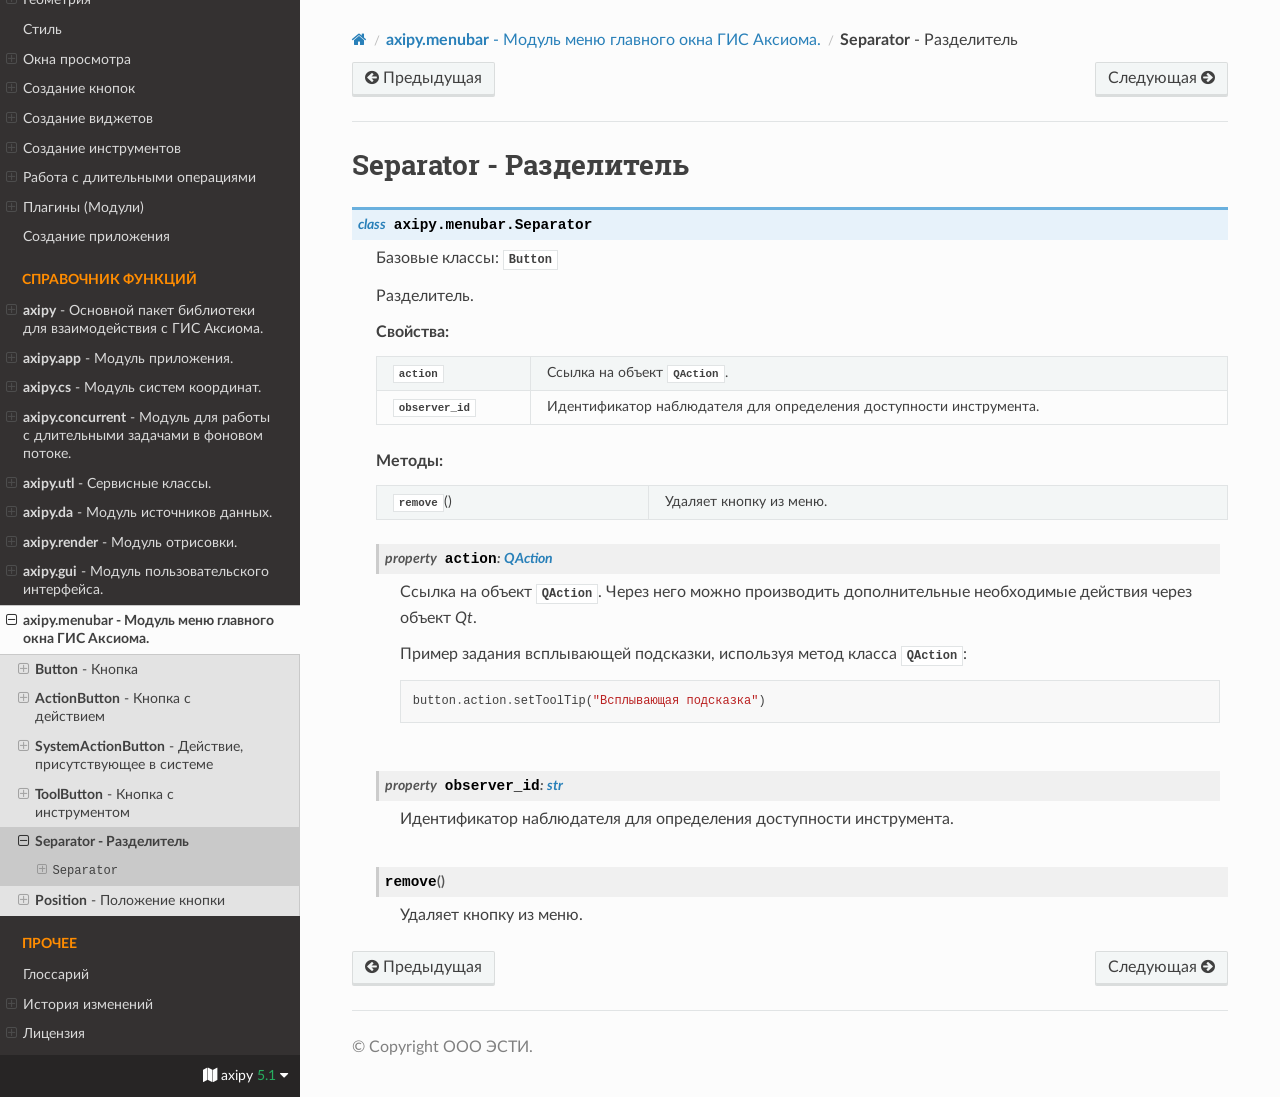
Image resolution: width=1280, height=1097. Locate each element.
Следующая (1161, 78)
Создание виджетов (79, 119)
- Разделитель (103, 842)
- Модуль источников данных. (139, 513)
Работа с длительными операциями (131, 178)
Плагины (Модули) (75, 208)
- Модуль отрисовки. (121, 543)
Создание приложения (96, 236)
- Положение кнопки (121, 901)
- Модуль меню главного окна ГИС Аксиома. (140, 629)
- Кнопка (78, 670)
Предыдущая (423, 78)
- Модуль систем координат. (133, 388)
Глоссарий (56, 974)
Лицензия (45, 1034)
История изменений (79, 1005)
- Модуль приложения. (119, 359)
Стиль (42, 29)
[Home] (359, 39)
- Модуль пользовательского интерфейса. (137, 580)
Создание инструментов (93, 149)
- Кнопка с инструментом (96, 803)
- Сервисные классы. (108, 484)
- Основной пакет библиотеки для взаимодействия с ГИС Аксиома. (134, 319)
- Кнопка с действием (104, 707)
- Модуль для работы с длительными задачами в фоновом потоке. (138, 435)
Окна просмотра (68, 60)
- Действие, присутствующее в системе (130, 755)
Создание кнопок (70, 89)
